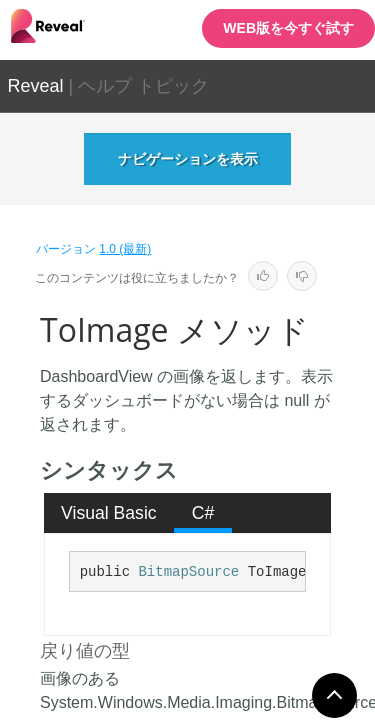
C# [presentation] (203, 513)
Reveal (36, 86)
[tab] (109, 513)
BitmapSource (188, 572)
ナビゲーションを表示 (188, 159)
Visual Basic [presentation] (109, 513)
